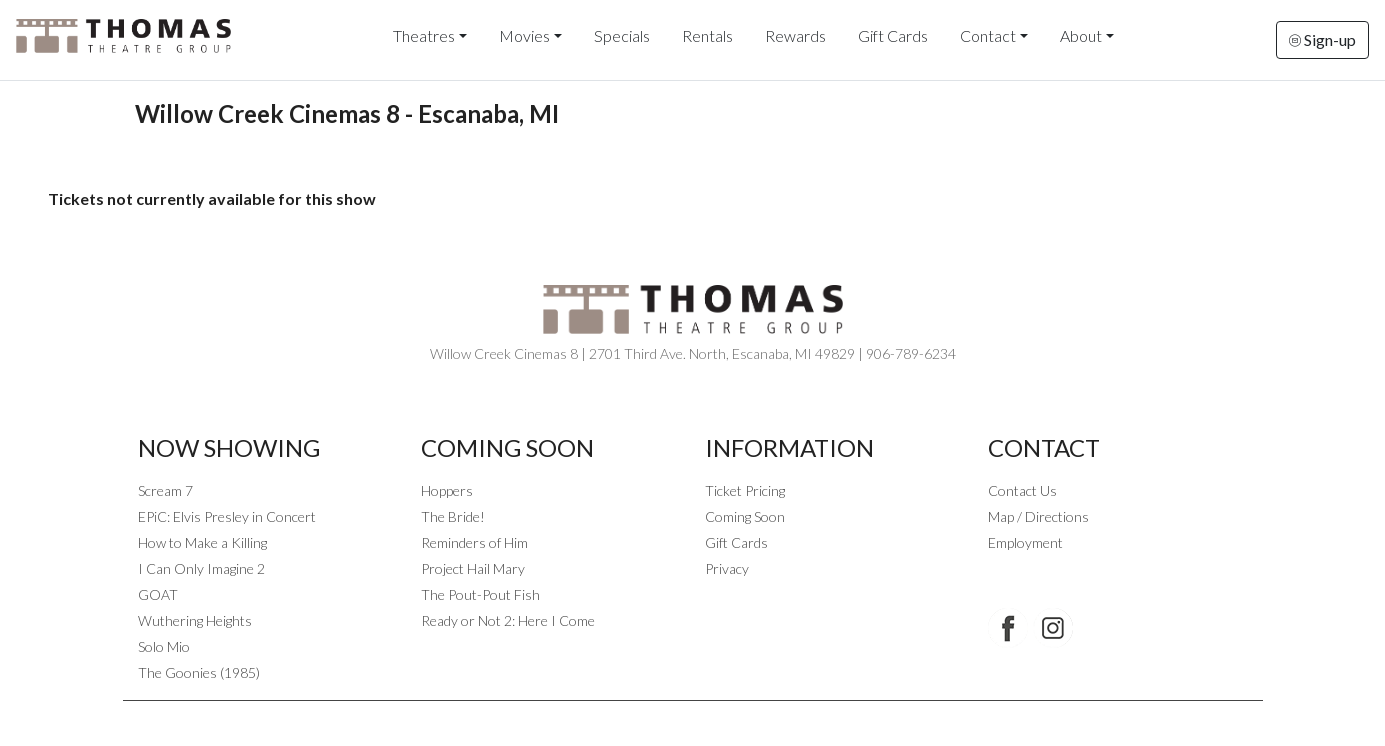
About (1081, 35)
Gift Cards (893, 35)
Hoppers (447, 490)
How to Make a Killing (202, 542)
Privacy (727, 568)
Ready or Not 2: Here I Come (508, 620)
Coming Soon (745, 516)
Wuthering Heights (195, 620)
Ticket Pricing (745, 490)
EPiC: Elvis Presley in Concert (227, 516)
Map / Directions (1038, 516)
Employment (1025, 542)
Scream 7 (165, 490)
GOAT (158, 594)
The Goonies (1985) (199, 672)
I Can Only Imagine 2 (201, 568)
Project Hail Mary (473, 568)
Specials (622, 35)
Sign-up (1322, 39)
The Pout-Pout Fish (480, 594)
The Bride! (453, 516)
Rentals (707, 35)
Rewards (795, 35)
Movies (524, 35)
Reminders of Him (474, 542)
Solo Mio (164, 646)
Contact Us (1022, 490)
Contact (988, 35)
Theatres (424, 35)
